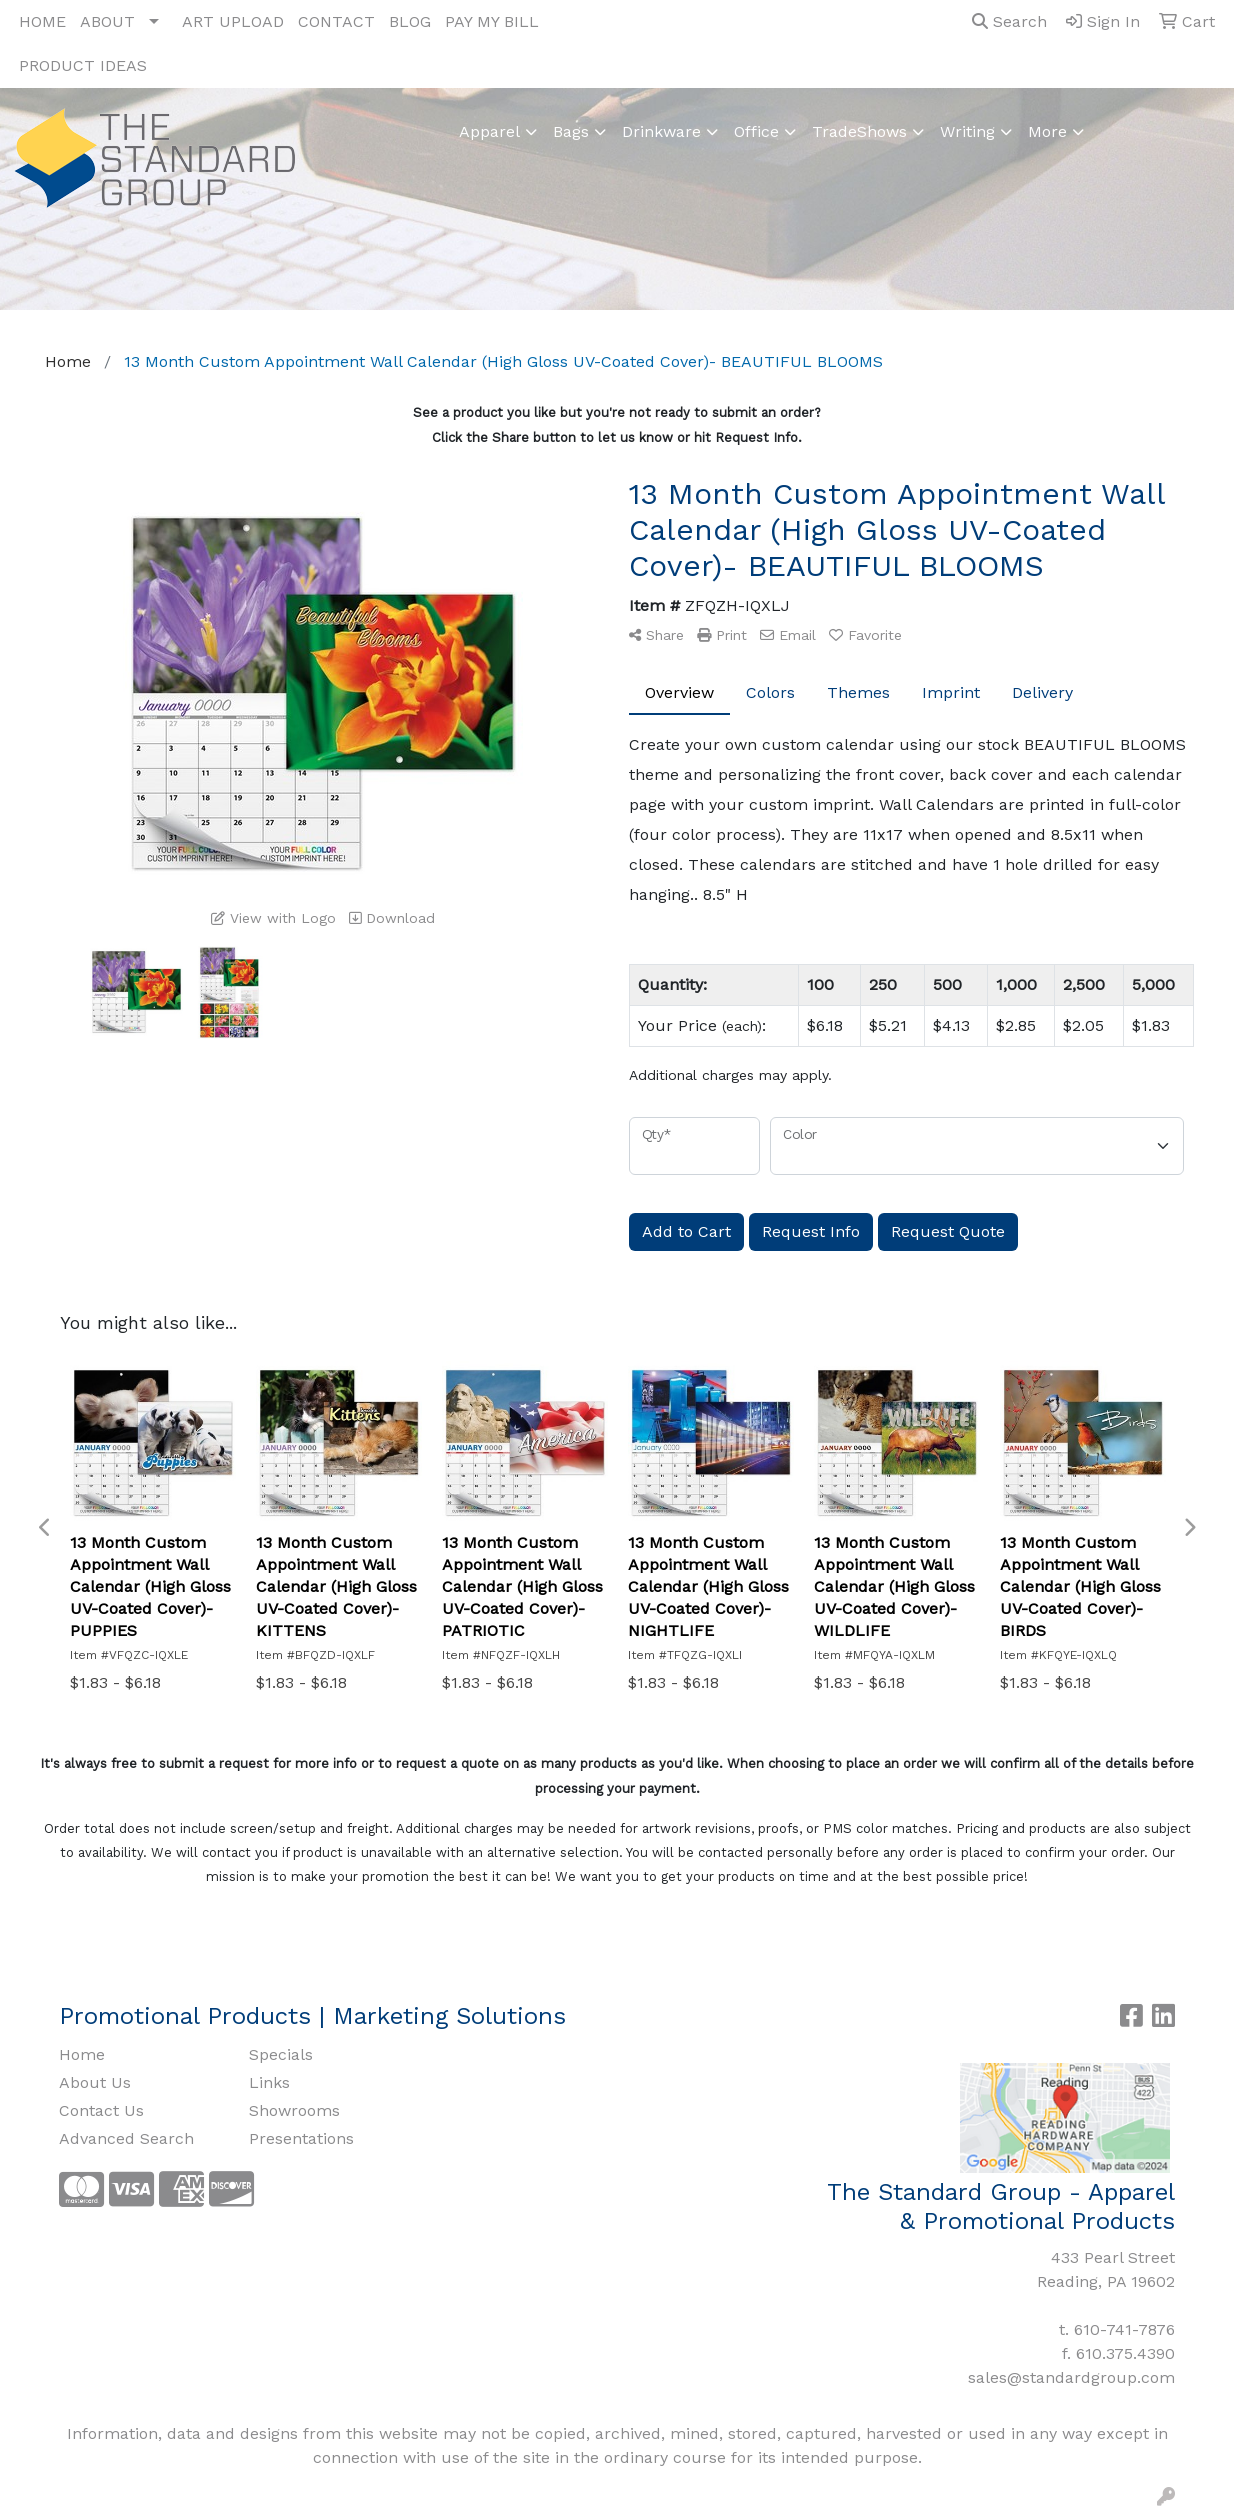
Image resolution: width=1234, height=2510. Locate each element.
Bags (571, 131)
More (1047, 131)
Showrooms (294, 2110)
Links (269, 2082)
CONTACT (336, 21)
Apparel (489, 131)
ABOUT (107, 21)
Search (1009, 21)
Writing (967, 131)
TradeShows (859, 131)
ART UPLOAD (233, 21)
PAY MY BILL (492, 21)
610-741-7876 (1124, 2329)
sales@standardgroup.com (1071, 2377)
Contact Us (101, 2110)
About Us (95, 2082)
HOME (42, 21)
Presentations (301, 2138)
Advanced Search (126, 2138)
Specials (281, 2054)
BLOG (410, 21)
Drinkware (661, 131)
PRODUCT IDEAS (83, 65)
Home (82, 2054)
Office (756, 131)
